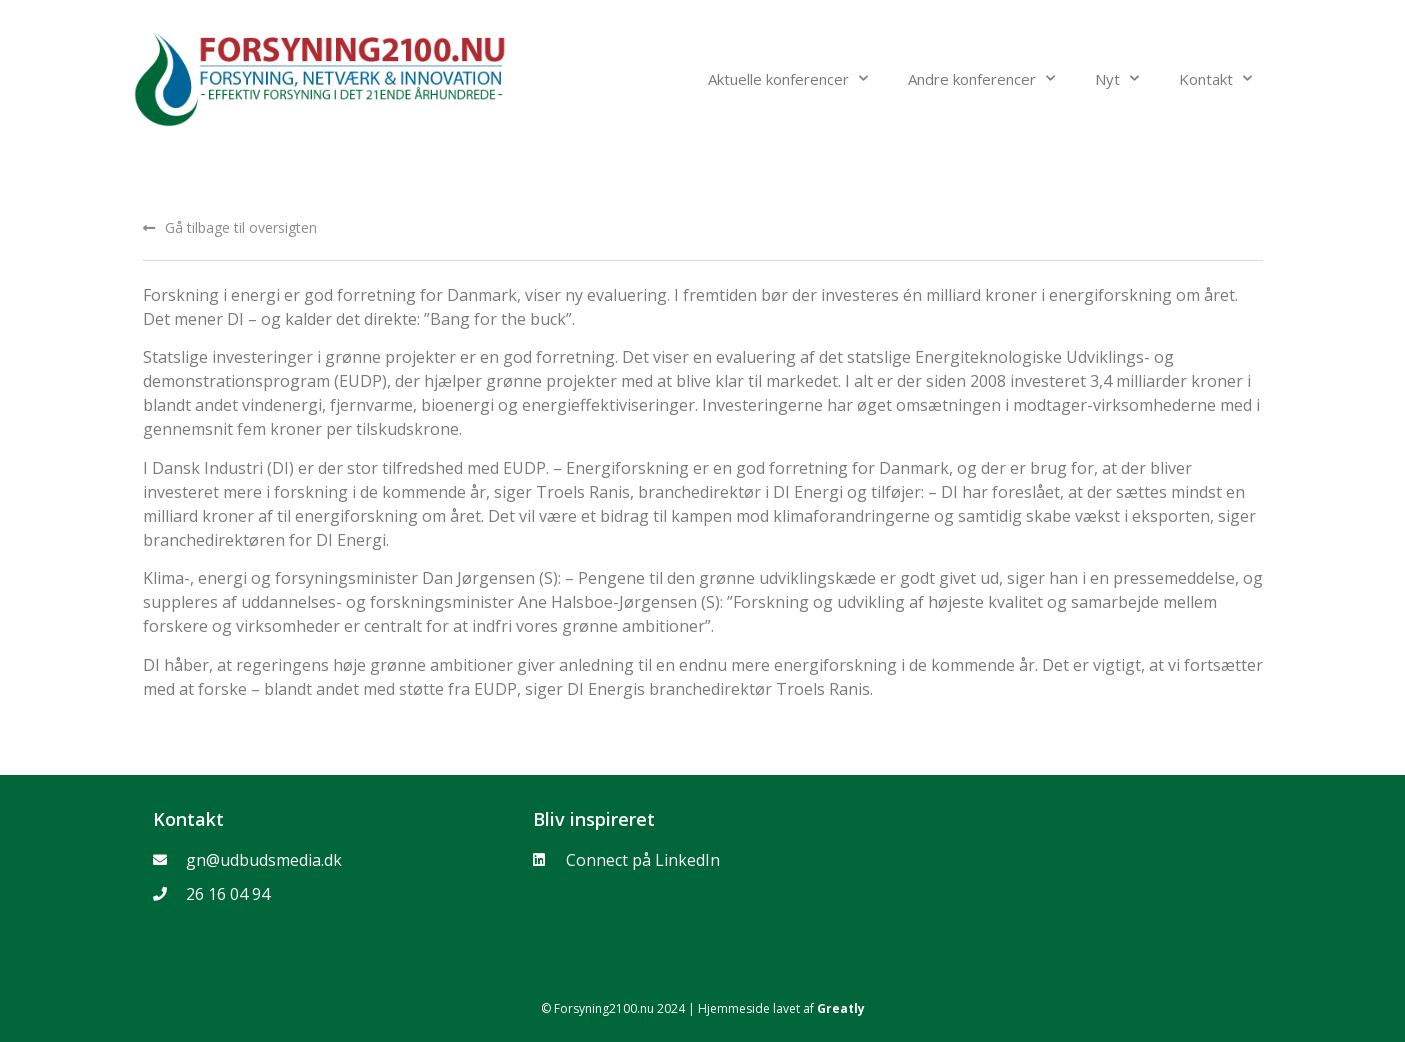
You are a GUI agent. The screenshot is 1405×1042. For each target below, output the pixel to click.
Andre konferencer (981, 78)
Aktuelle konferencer (788, 78)
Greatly (841, 1008)
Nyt (1117, 78)
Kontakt (1215, 78)
